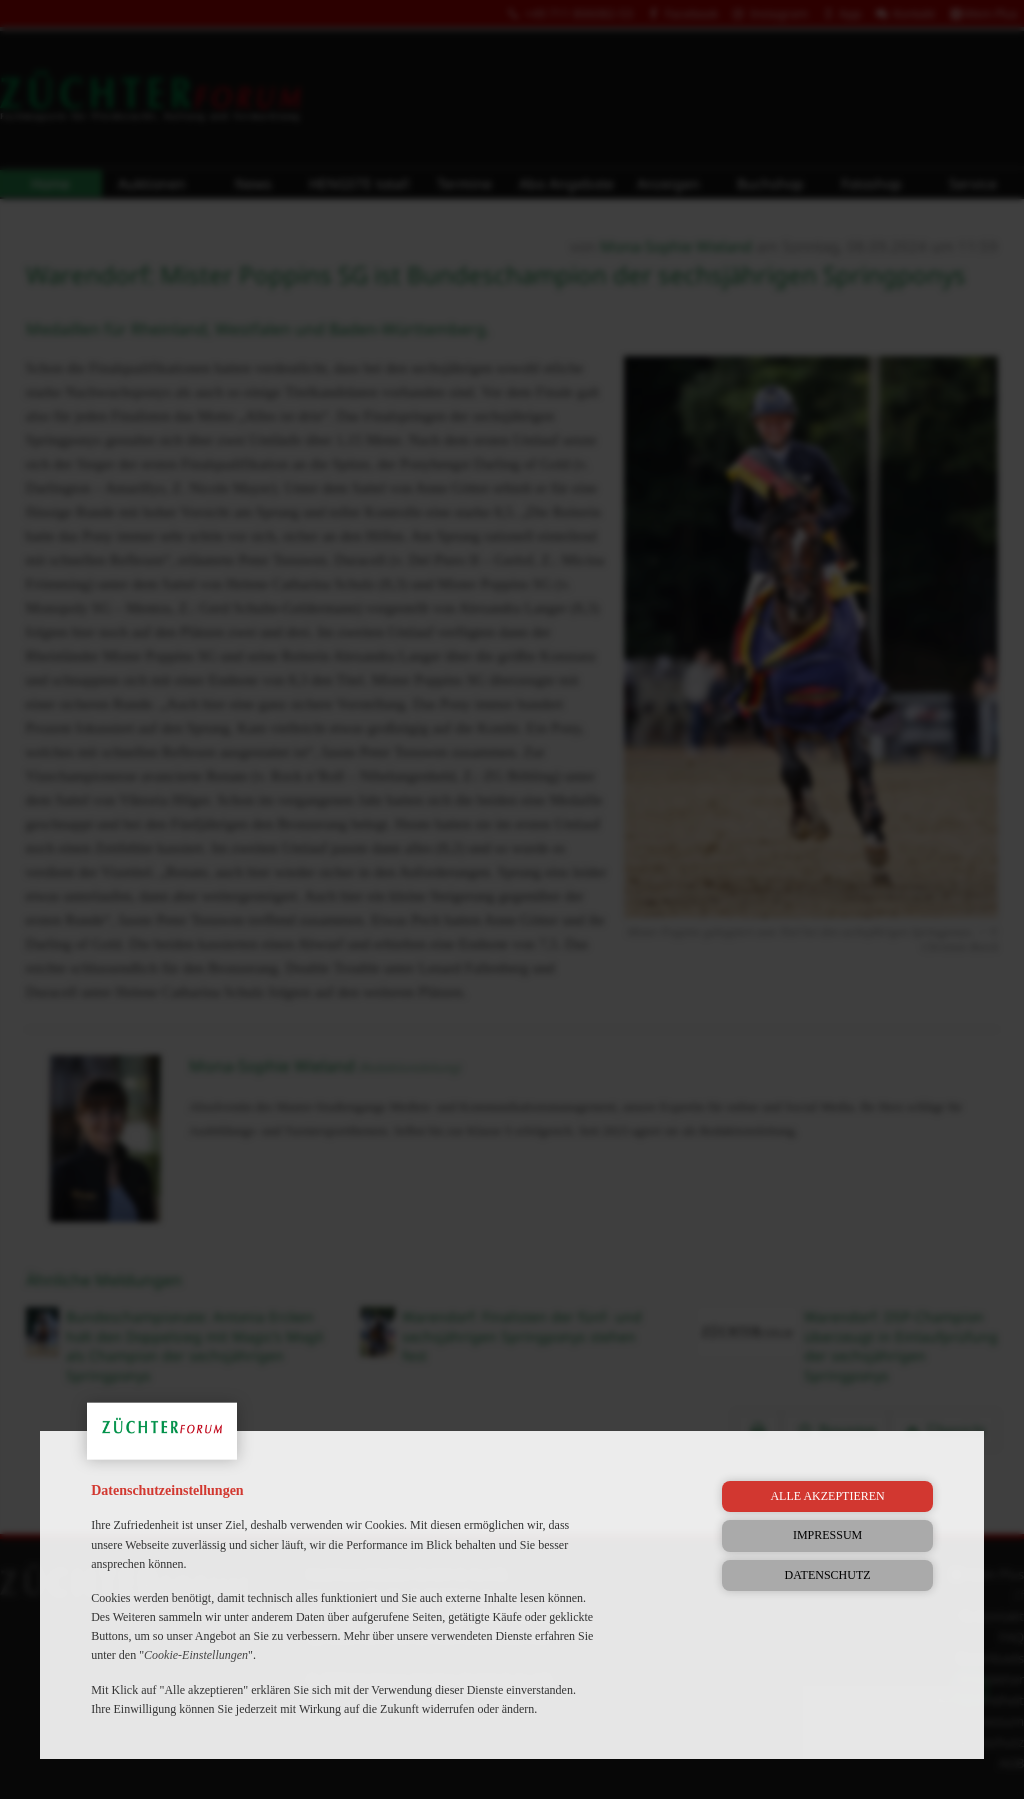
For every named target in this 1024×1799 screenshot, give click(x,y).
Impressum (827, 1535)
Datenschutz (828, 1575)
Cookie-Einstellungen (196, 1655)
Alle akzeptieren (827, 1496)
